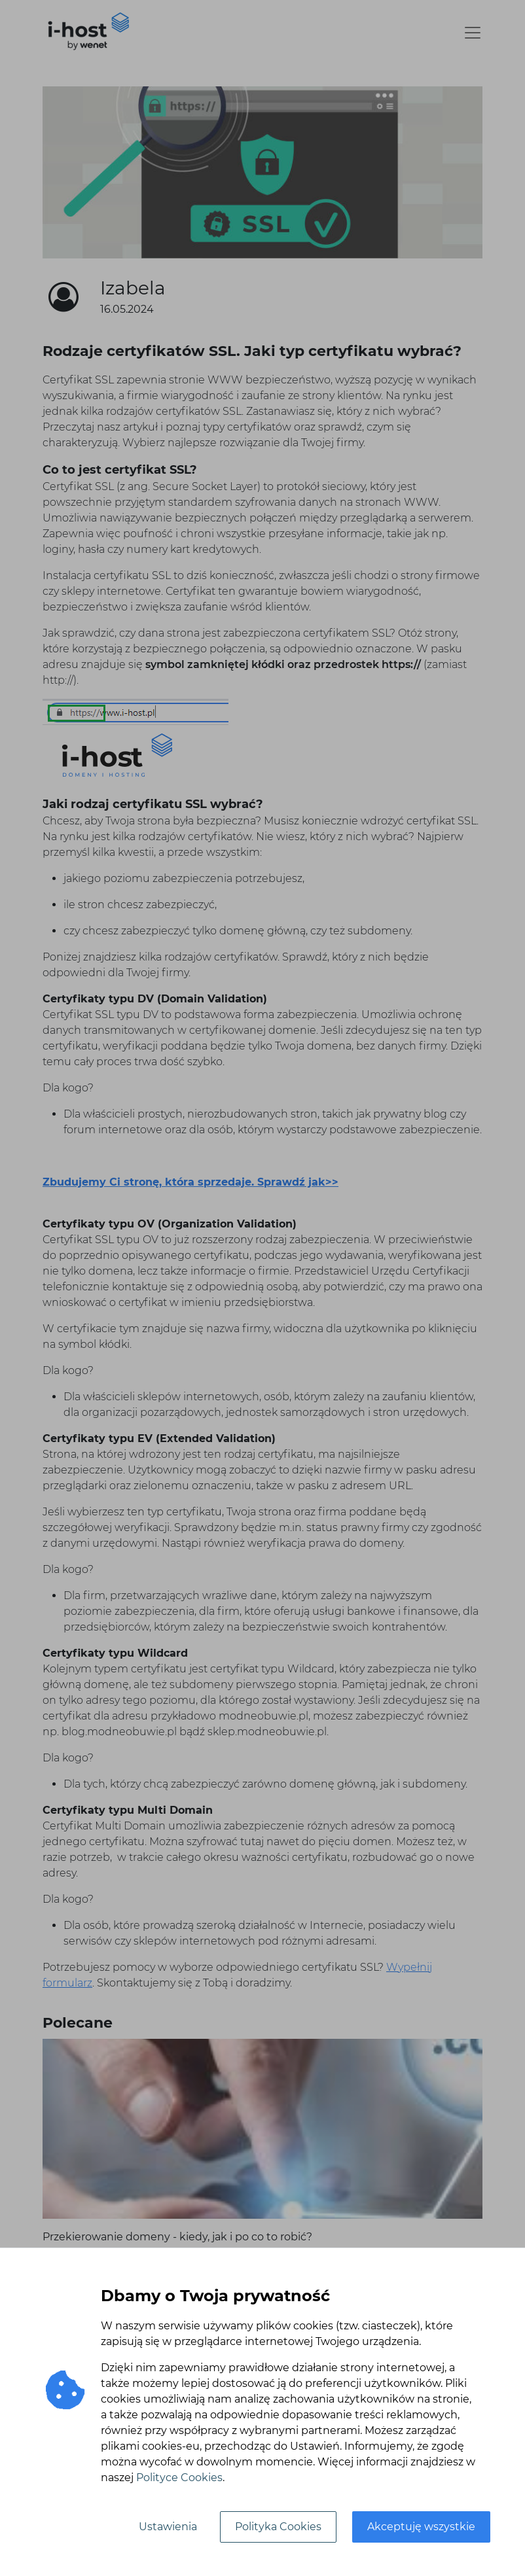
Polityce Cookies (179, 2477)
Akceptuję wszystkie (421, 2526)
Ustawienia (168, 2526)
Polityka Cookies (278, 2526)
